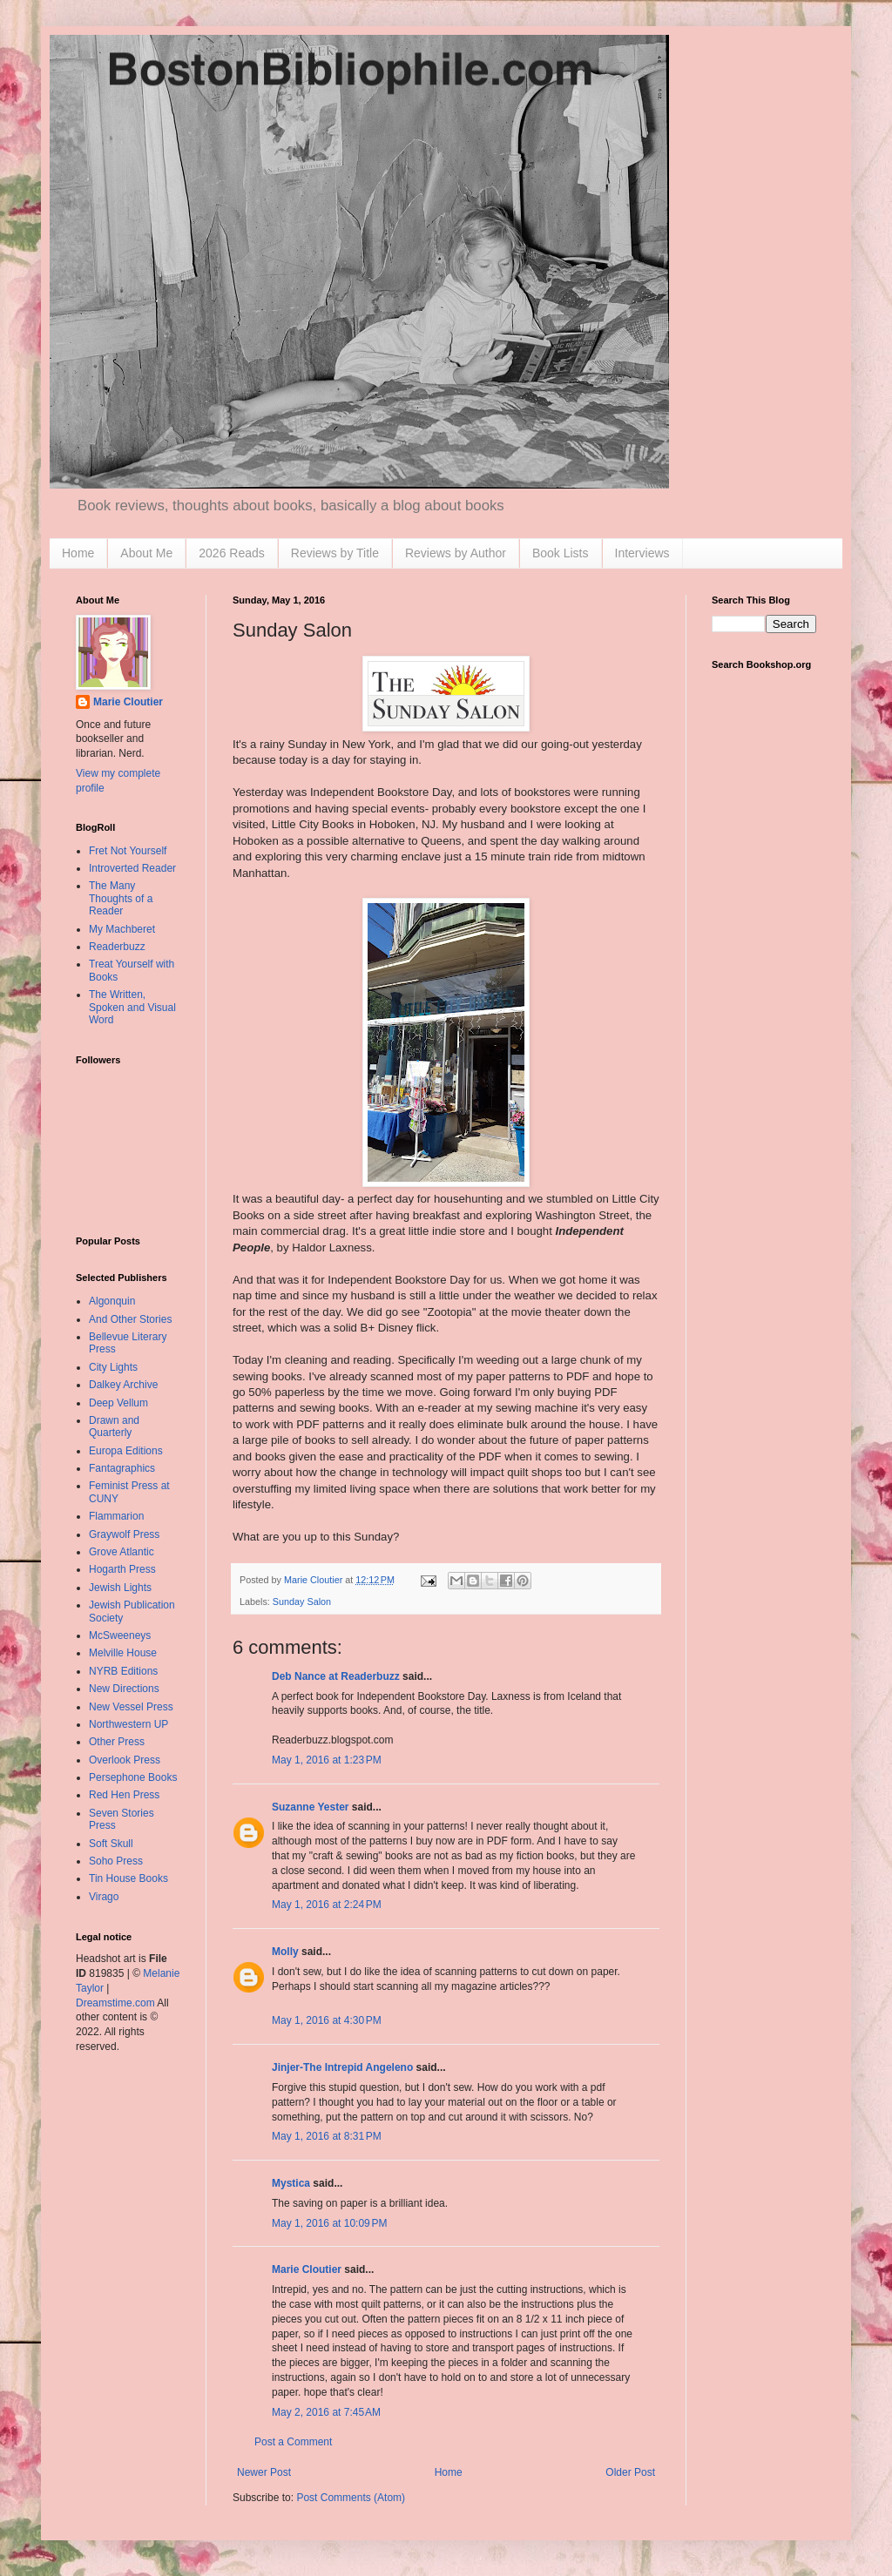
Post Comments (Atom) (350, 2498)
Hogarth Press (122, 1569)
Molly (285, 1951)
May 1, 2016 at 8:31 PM (327, 2136)
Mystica (291, 2183)
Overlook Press (124, 1760)
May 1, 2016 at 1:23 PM (327, 1760)
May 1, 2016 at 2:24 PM (327, 1904)
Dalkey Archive (123, 1385)
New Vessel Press (131, 1707)
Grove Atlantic (121, 1552)
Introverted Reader (132, 868)
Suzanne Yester (310, 1807)
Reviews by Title (335, 553)
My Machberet (122, 929)
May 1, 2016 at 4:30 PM (327, 2020)
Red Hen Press (124, 1795)
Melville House (123, 1653)
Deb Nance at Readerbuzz (336, 1676)
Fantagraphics (122, 1468)
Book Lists (560, 553)
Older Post (630, 2472)
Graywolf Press (124, 1534)
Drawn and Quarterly (114, 1426)
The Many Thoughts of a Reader (120, 898)
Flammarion (116, 1516)
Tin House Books (128, 1878)
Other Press (117, 1742)
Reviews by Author (455, 553)
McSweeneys (120, 1635)
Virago (103, 1897)
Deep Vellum (118, 1403)
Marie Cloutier (306, 2269)
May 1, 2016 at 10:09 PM (329, 2223)
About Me (146, 553)
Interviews (642, 553)
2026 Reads (232, 553)
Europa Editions (126, 1451)
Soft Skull (111, 1844)
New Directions (124, 1688)
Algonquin (112, 1301)
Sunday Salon (302, 1601)
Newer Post (264, 2472)
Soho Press (116, 1861)
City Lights (113, 1367)
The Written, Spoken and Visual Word (132, 1007)
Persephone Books (133, 1777)
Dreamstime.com (115, 2003)
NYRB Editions (123, 1671)
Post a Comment (293, 2442)
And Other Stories (130, 1319)
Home (78, 553)
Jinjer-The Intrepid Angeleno (342, 2067)
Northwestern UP (128, 1724)
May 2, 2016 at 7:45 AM (326, 2412)
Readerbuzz (117, 947)
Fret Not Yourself (127, 851)
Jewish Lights (120, 1587)
